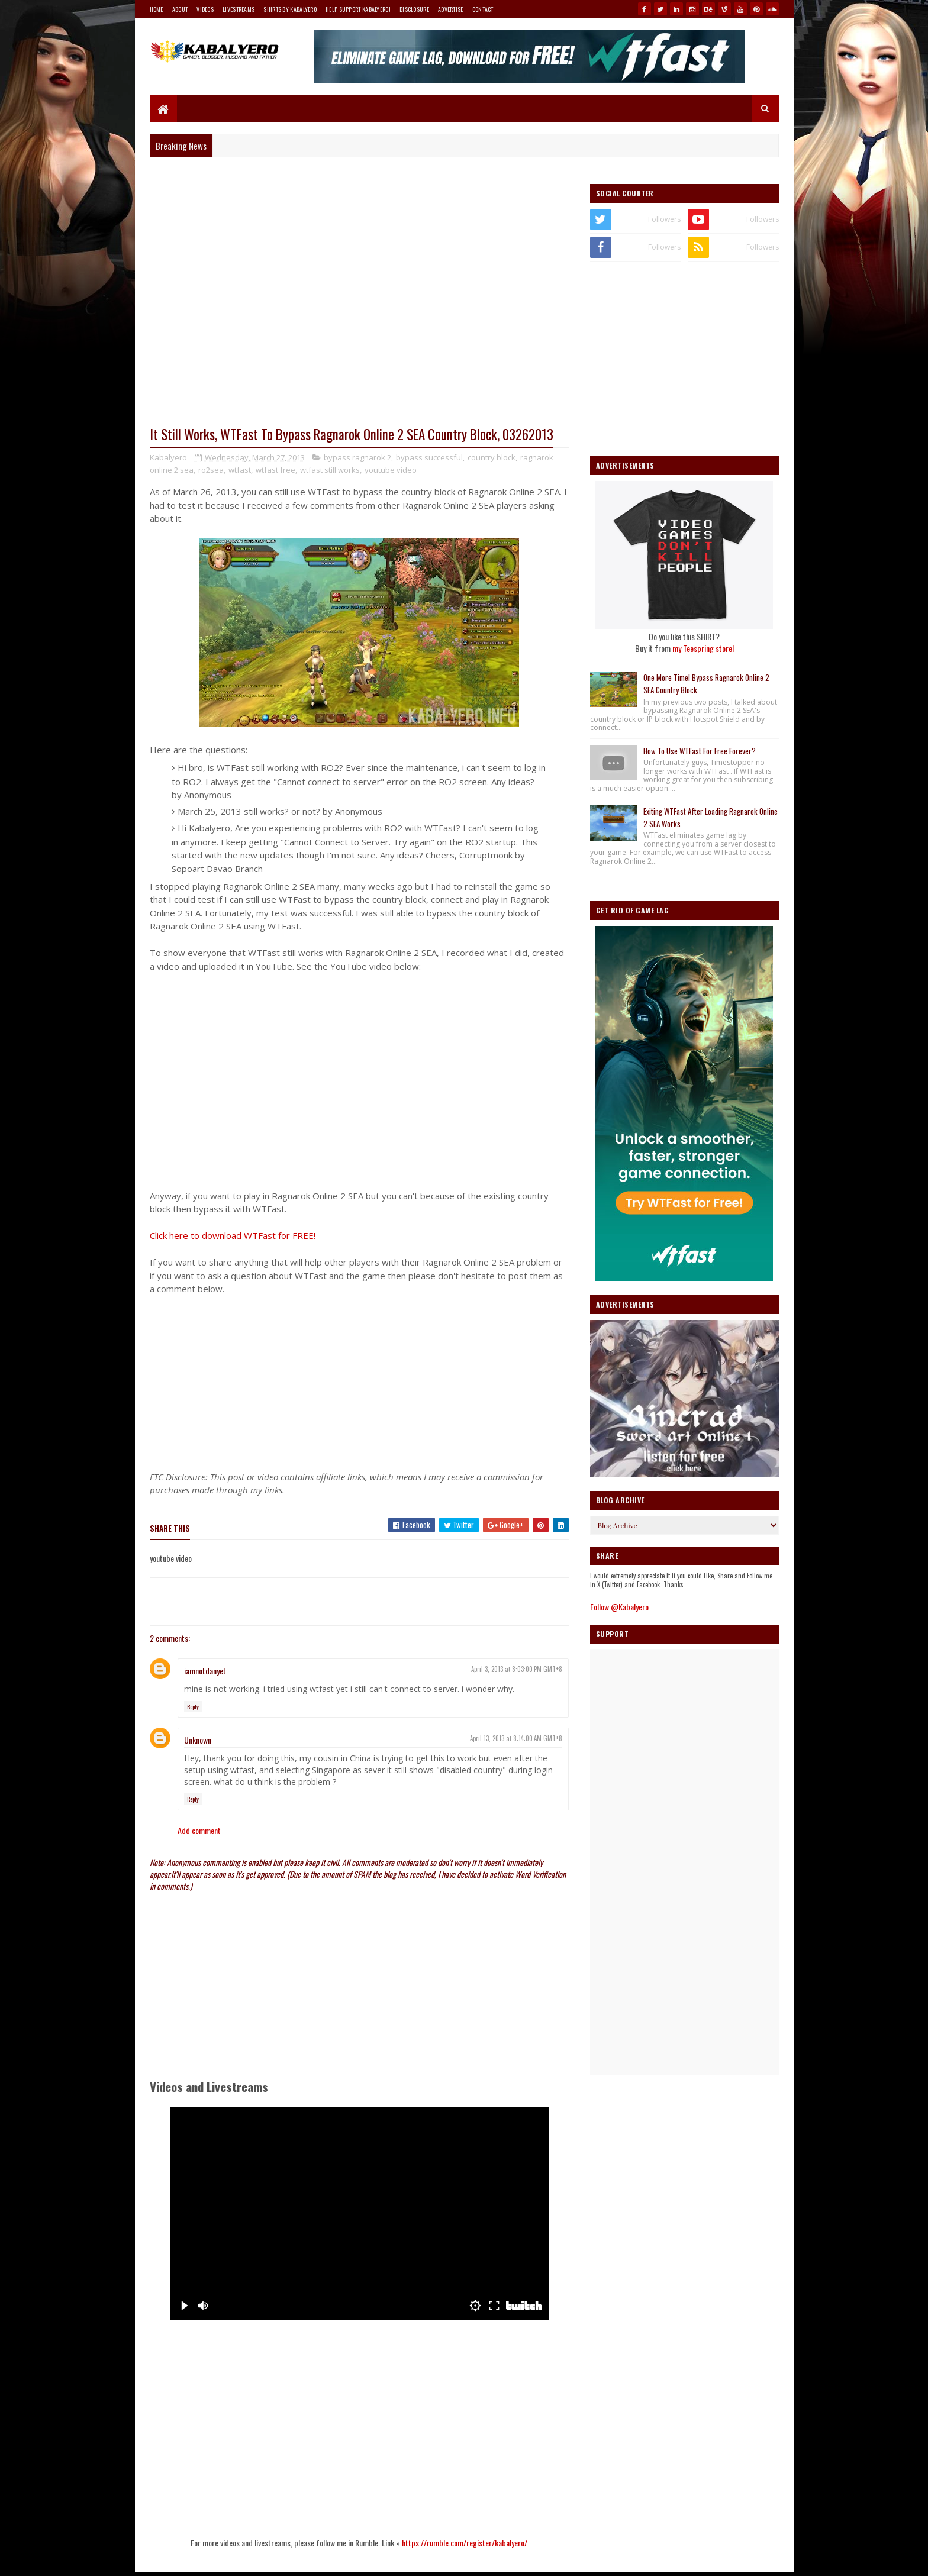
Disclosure (414, 9)
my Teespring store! (703, 648)
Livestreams (238, 9)
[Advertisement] (359, 1378)
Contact (483, 9)
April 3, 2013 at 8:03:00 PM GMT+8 (516, 1669)
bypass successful (429, 457)
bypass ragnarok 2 (357, 457)
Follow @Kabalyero (619, 1606)
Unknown (197, 1740)
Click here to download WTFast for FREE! (232, 1235)
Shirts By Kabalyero (290, 9)
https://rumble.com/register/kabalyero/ (464, 2542)
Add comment (199, 1830)
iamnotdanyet (205, 1670)
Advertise (450, 9)
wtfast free (275, 469)
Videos (205, 9)
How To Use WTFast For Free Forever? (699, 751)
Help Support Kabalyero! (358, 9)
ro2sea (211, 469)
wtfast (239, 469)
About (180, 9)
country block (491, 457)
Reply (193, 1706)
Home (156, 9)
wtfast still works (330, 469)
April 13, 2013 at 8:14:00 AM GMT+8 (516, 1738)
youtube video (391, 469)
